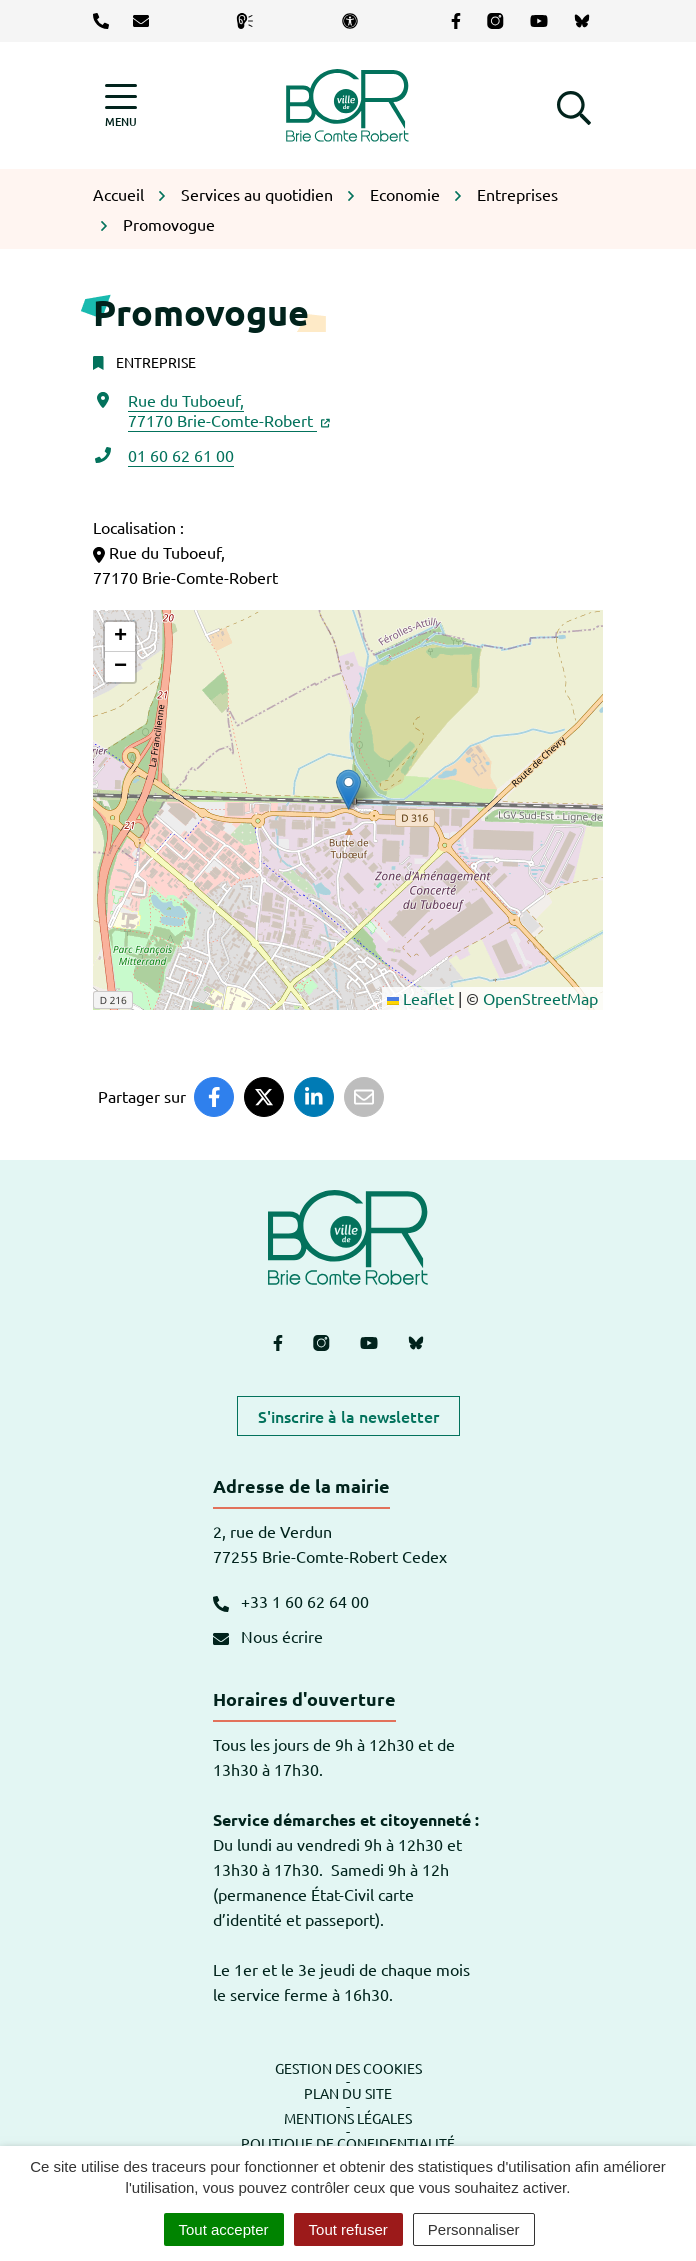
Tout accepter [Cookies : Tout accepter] (224, 2229)
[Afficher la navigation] (121, 105)
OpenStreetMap (540, 998)
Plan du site (348, 2093)
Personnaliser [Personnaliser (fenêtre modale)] (474, 2229)
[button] (574, 105)
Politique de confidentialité (348, 2143)
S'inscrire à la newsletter (348, 1416)
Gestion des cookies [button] (348, 2068)
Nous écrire (268, 1636)
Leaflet (420, 998)
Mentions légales (348, 2118)
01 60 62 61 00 (181, 455)
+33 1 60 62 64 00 (291, 1601)
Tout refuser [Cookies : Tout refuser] (348, 2229)
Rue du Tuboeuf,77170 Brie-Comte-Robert (229, 410)
